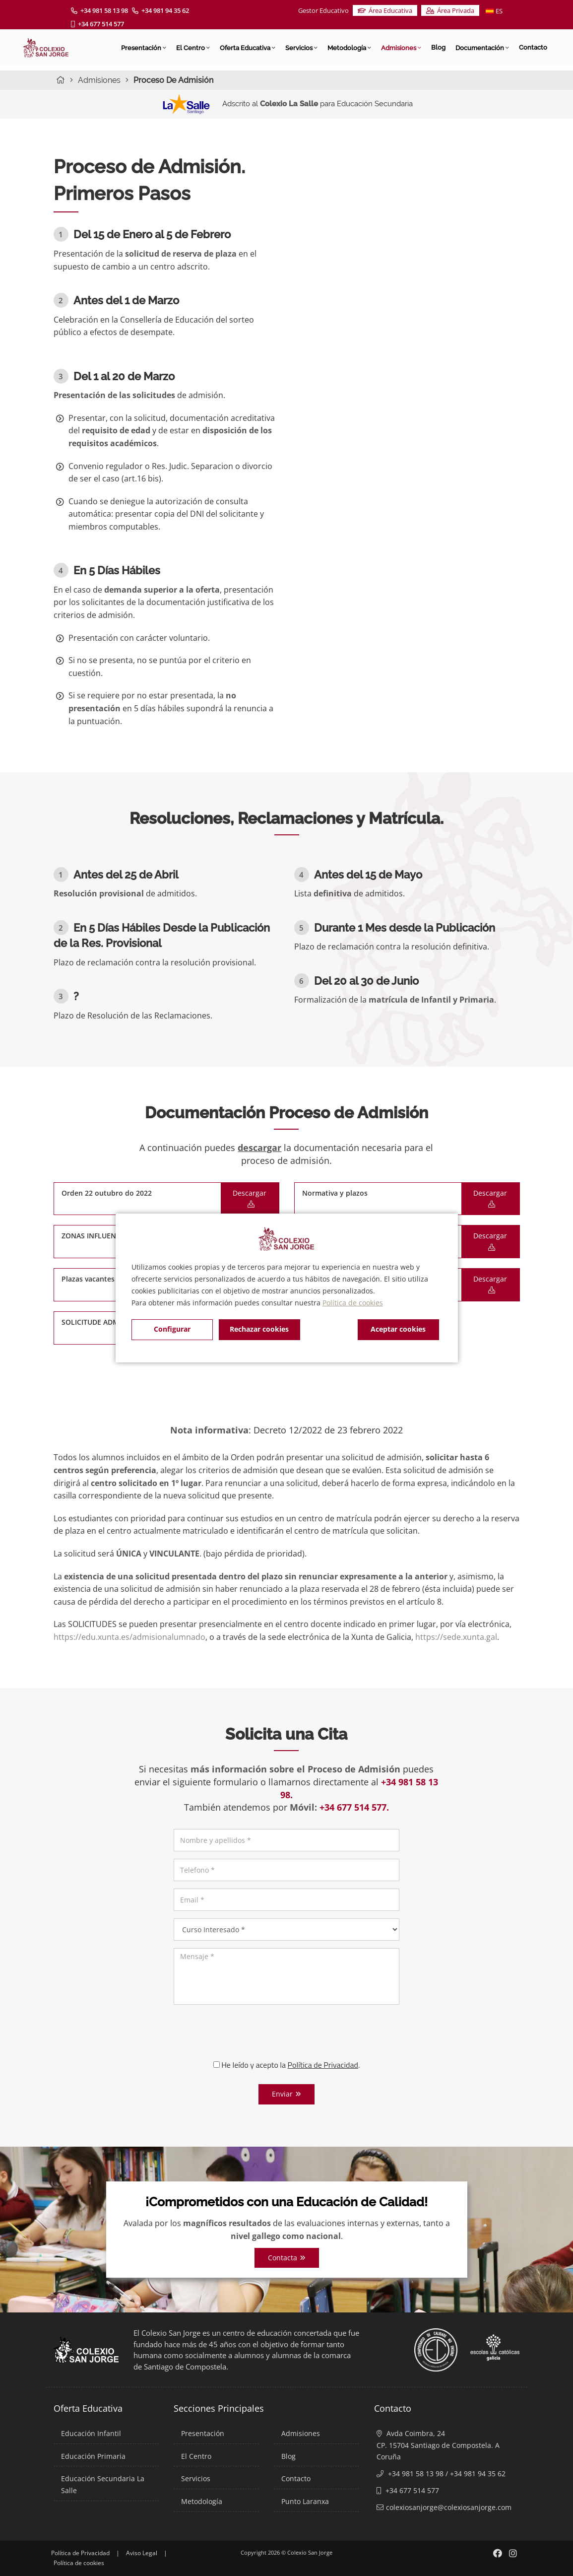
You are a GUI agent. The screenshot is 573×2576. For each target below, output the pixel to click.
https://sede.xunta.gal (456, 1636)
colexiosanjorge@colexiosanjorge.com (448, 2507)
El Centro (193, 47)
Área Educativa (385, 10)
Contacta (287, 2257)
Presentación (143, 47)
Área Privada (450, 10)
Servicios (301, 47)
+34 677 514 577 (97, 23)
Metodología (349, 47)
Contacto (533, 47)
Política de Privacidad (80, 2553)
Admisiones (401, 47)
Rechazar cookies (259, 1329)
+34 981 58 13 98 (99, 10)
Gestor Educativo (323, 10)
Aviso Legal (141, 2553)
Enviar (286, 2094)
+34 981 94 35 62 (160, 10)
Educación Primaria (93, 2456)
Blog (438, 47)
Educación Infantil (91, 2433)
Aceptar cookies (398, 1329)
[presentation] (286, 2031)
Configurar (172, 1329)
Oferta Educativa (247, 47)
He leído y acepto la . (286, 2065)
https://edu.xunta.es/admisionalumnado (129, 1636)
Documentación (482, 47)
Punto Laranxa (305, 2501)
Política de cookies (352, 1302)
